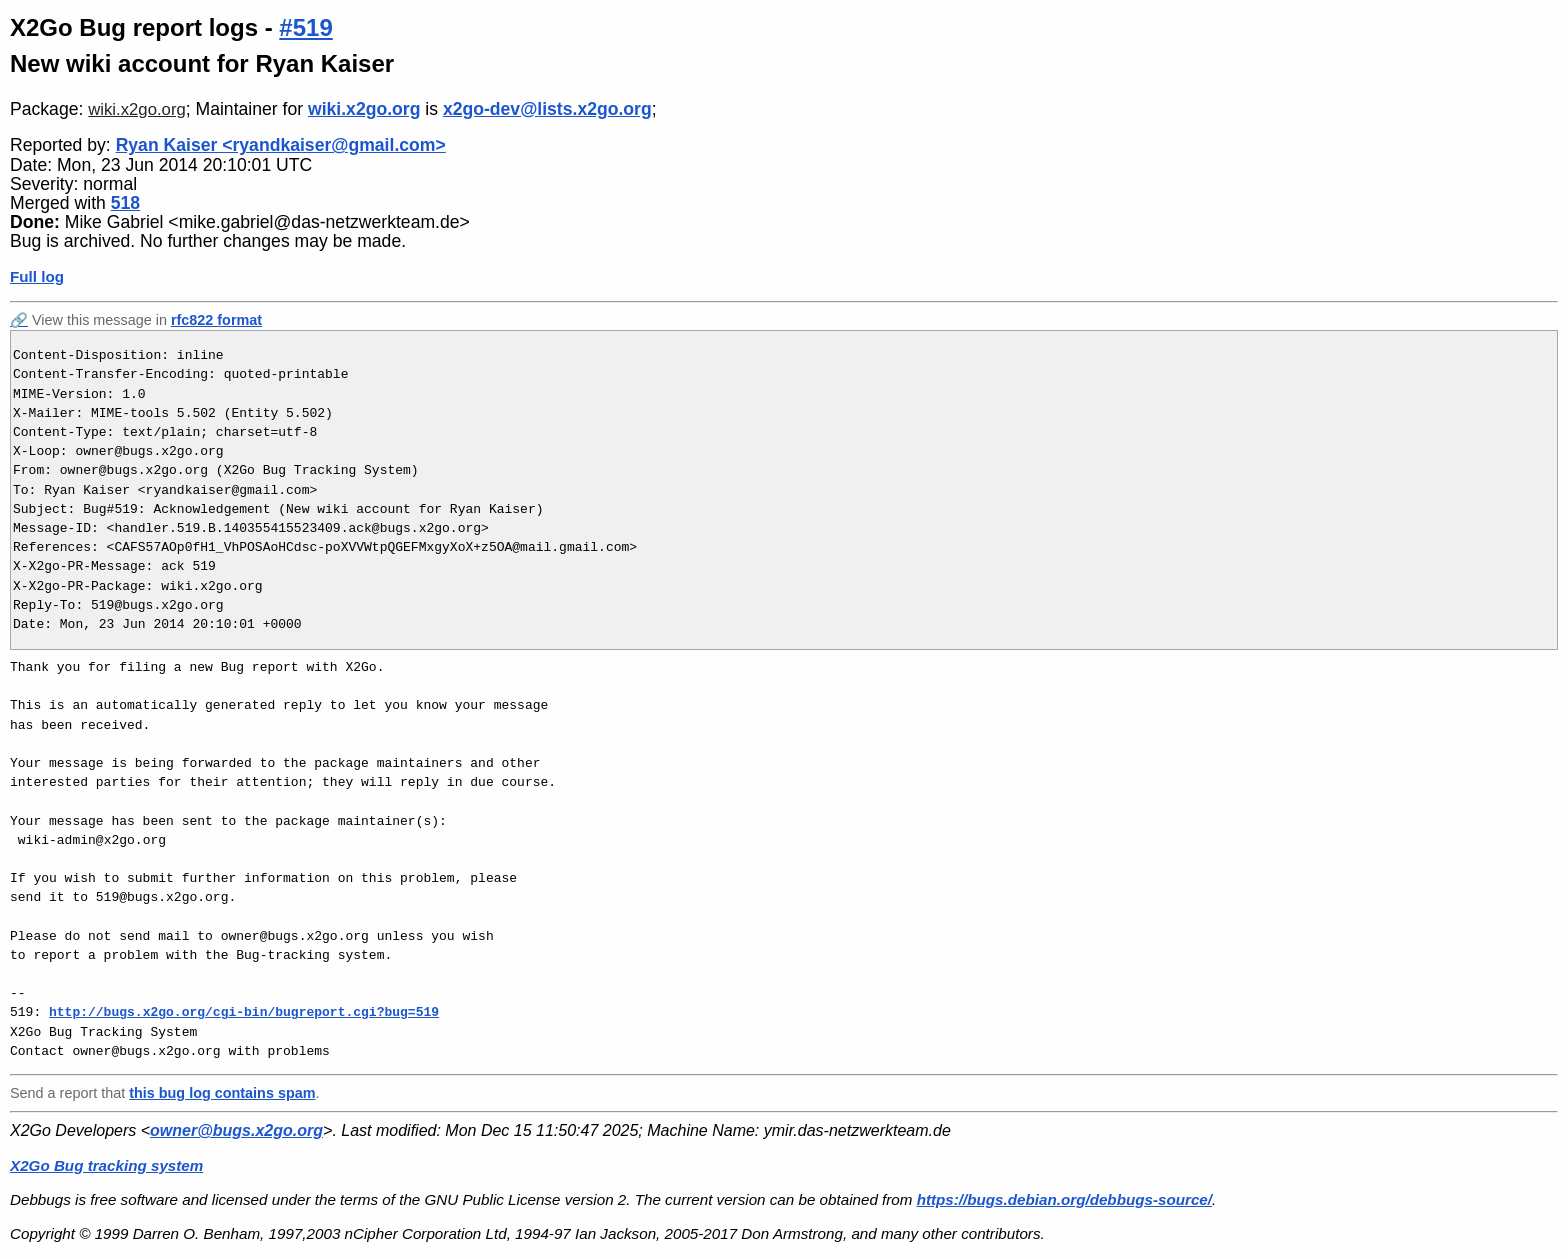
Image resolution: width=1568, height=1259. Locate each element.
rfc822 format (216, 320)
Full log (37, 276)
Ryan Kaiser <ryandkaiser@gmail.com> (281, 145)
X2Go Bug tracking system (106, 1165)
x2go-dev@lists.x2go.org (547, 109)
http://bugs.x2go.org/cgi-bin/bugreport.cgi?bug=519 (244, 1012)
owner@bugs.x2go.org (236, 1130)
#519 (305, 27)
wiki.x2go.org (136, 109)
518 (125, 203)
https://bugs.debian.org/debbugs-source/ (1064, 1199)
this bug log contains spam (222, 1093)
